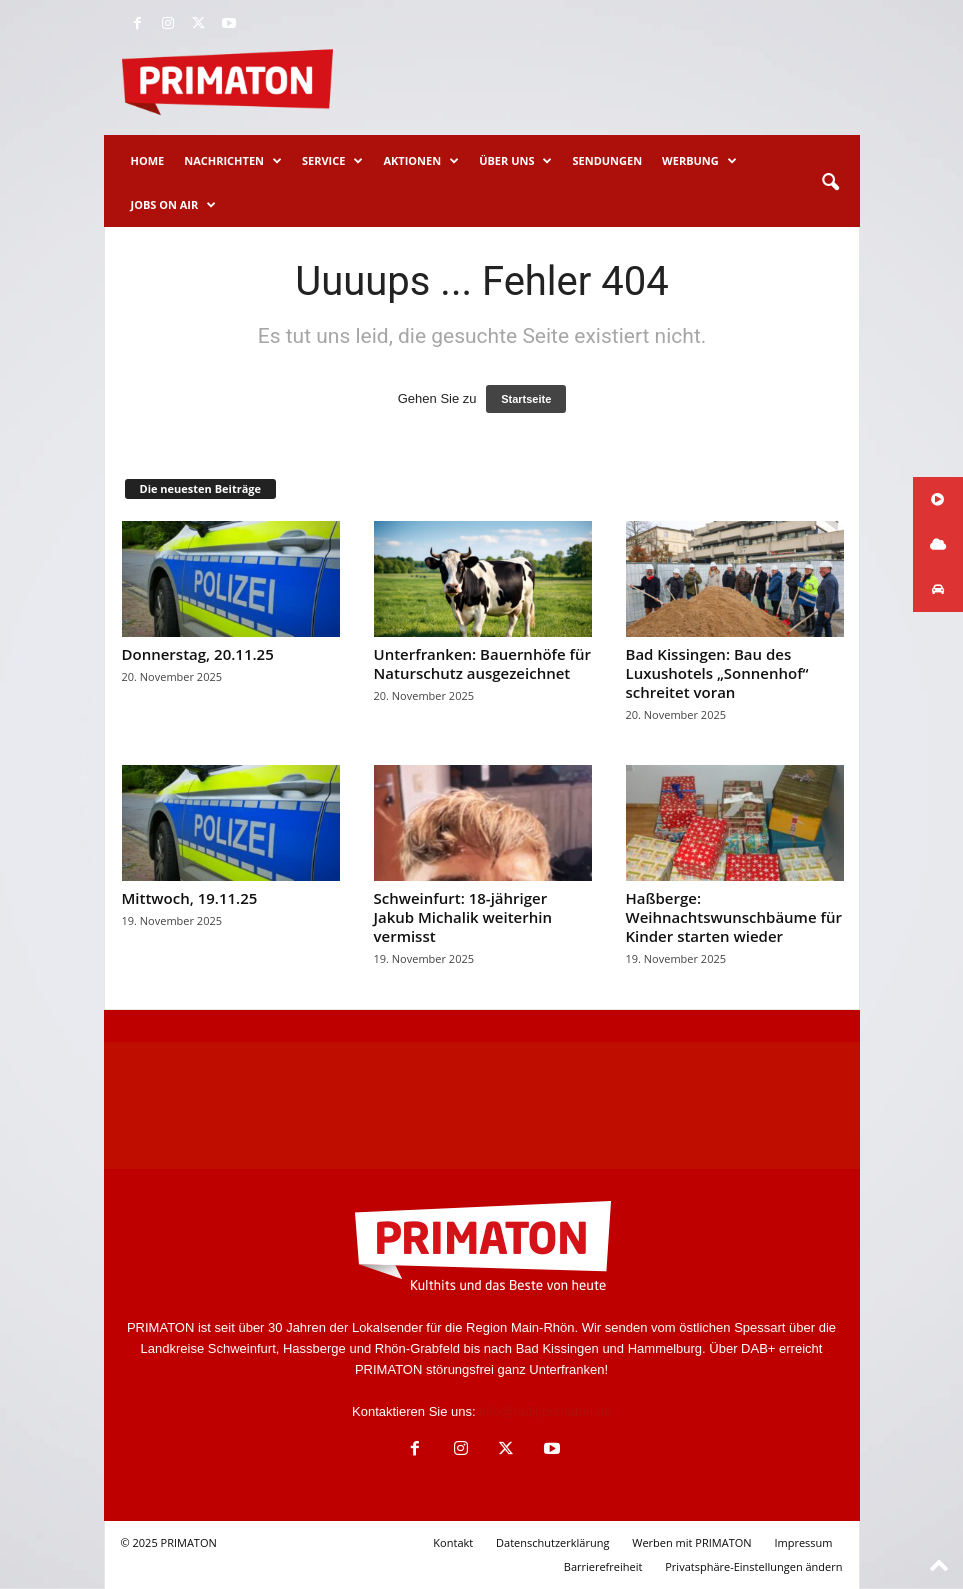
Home (148, 160)
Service (332, 161)
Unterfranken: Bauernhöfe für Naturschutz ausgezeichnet (482, 663)
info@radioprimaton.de (545, 1411)
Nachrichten (233, 161)
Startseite (526, 399)
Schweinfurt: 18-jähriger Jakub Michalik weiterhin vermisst (463, 917)
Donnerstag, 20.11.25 (198, 654)
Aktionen (421, 161)
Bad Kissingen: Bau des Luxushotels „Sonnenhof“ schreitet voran (717, 673)
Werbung (699, 161)
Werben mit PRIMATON (691, 1542)
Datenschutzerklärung (552, 1542)
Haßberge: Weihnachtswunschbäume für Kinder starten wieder (734, 917)
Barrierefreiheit (603, 1566)
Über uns (515, 161)
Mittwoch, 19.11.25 (190, 898)
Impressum (803, 1542)
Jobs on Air (174, 205)
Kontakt (453, 1542)
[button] (830, 183)
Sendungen (607, 160)
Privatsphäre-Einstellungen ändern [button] (753, 1566)
